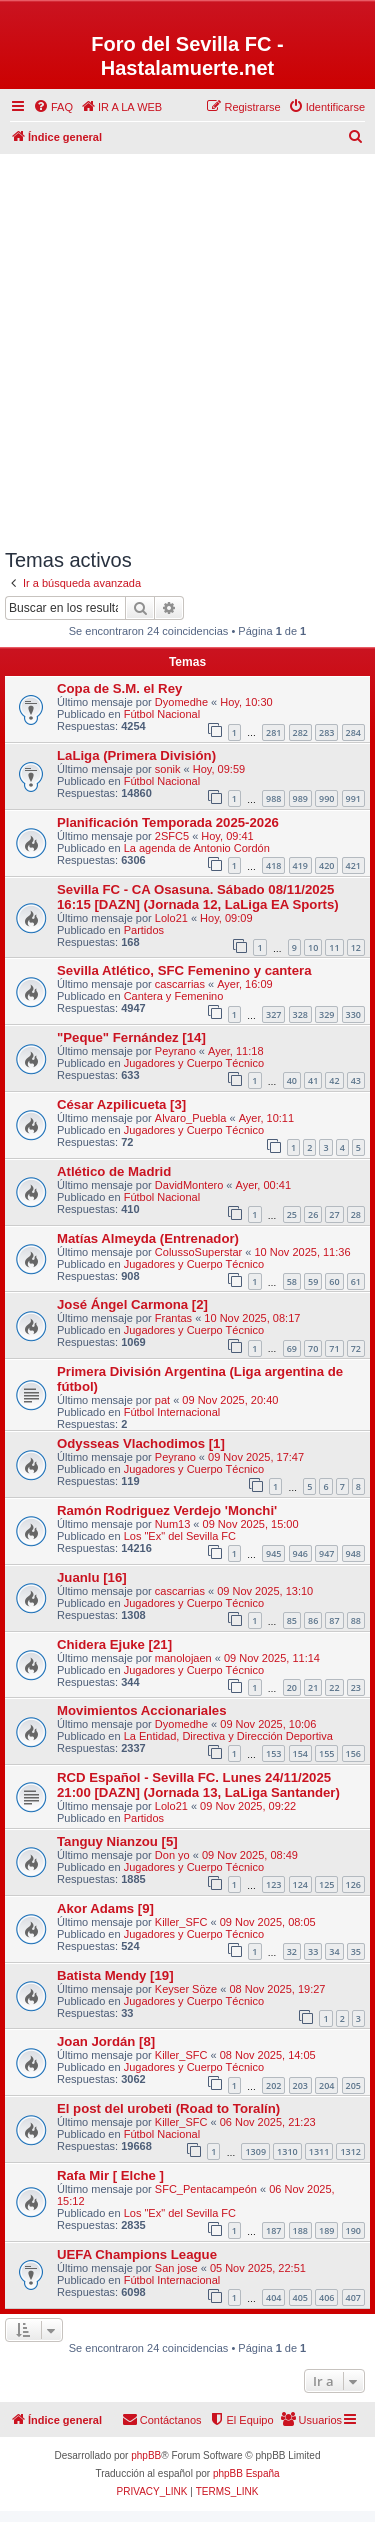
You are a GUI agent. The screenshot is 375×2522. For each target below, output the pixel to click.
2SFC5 (172, 836)
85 (292, 1620)
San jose (176, 2268)
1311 (319, 2151)
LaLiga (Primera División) (136, 755)
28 (356, 1214)
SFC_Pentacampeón (206, 2189)
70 (313, 1348)
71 (334, 1348)
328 (300, 1014)
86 (313, 1620)
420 (326, 865)
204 (326, 2085)
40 (292, 1080)
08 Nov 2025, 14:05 (268, 2055)
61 (356, 1281)
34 (334, 1951)
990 (326, 798)
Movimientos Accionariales (142, 1710)
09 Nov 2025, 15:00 (251, 1524)
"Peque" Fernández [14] (131, 1037)
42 (334, 1080)
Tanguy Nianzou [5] (117, 1841)
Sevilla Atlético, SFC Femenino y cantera (184, 970)
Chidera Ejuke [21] (114, 1644)
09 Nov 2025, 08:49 (250, 1855)
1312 (350, 2151)
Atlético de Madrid (114, 1171)
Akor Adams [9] (105, 1908)
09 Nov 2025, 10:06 (268, 1724)
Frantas (173, 1318)
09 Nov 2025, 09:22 (248, 1806)
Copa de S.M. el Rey (119, 688)
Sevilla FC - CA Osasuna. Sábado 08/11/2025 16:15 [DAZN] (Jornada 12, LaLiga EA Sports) (198, 897)
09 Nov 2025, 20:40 (230, 1400)
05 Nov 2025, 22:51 (258, 2268)
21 (313, 1687)
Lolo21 (171, 918)
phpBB (146, 2455)
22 (334, 1687)
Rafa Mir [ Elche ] (110, 2175)
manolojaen (183, 1658)
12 (356, 947)
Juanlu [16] (92, 1577)
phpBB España (246, 2473)
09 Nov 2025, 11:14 (272, 1658)
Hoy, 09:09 (226, 918)
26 (313, 1214)
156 (353, 1753)
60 (334, 1281)
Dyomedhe (181, 702)
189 (326, 2230)
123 (273, 1884)
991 (353, 798)
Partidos (144, 930)
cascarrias (180, 984)
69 (292, 1348)
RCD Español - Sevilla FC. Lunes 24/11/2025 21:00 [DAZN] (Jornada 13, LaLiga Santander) (198, 1785)
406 (326, 2297)
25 (292, 1214)
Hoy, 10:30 (246, 702)
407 (353, 2297)
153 (273, 1753)
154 (300, 1753)
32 (292, 1951)
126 (353, 1884)
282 (300, 732)
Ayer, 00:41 (263, 1185)
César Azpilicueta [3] (121, 1104)
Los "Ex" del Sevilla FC (180, 1536)
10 (313, 947)
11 (334, 947)
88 (356, 1620)
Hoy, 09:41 (227, 836)
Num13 (172, 1524)
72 (356, 1348)
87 (334, 1620)
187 (273, 2230)
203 (300, 2085)
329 (326, 1014)
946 (300, 1553)
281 (273, 732)
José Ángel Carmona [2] (132, 1304)
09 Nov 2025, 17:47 (256, 1457)
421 (353, 865)
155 (326, 1753)
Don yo (172, 1855)
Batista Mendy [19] (115, 1975)
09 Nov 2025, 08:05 (268, 1922)
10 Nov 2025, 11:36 (303, 1252)
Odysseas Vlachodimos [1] (141, 1443)
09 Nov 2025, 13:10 (265, 1591)
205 (353, 2085)
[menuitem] (53, 107)
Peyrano (175, 1051)
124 (300, 1884)
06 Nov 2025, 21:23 (268, 2122)
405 (300, 2297)
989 (300, 798)
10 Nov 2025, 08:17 (252, 1318)
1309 (255, 2151)
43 (356, 1080)
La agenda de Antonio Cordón (197, 848)
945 (273, 1553)
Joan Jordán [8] (106, 2041)
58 (292, 1281)
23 (356, 1687)
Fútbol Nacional (162, 714)
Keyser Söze (186, 1989)
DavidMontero (189, 1185)
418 (273, 865)
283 (326, 732)
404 (273, 2297)
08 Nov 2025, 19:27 (277, 1989)
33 (313, 1951)
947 (326, 1553)
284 (353, 732)
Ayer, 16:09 (244, 984)
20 (292, 1687)
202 (273, 2085)
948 (353, 1553)
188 (300, 2230)
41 (313, 1080)
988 (273, 798)
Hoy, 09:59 (219, 769)
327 (273, 1014)
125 (326, 1884)
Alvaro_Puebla (191, 1118)
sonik (168, 769)
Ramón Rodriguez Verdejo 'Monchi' (167, 1510)
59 (313, 1281)
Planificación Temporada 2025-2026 (168, 822)
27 (334, 1214)
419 (300, 865)
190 (353, 2230)
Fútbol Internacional (172, 1412)
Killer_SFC (181, 1922)
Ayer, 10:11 (266, 1118)
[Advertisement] (187, 346)
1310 (287, 2151)
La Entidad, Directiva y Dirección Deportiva (228, 1736)
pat (162, 1400)
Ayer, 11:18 (235, 1051)
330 (353, 1014)
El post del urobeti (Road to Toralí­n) (168, 2108)
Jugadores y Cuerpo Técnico (194, 1063)
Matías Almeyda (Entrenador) (148, 1238)
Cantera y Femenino (174, 996)
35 (356, 1951)
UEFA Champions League (137, 2254)
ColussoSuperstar (198, 1252)
